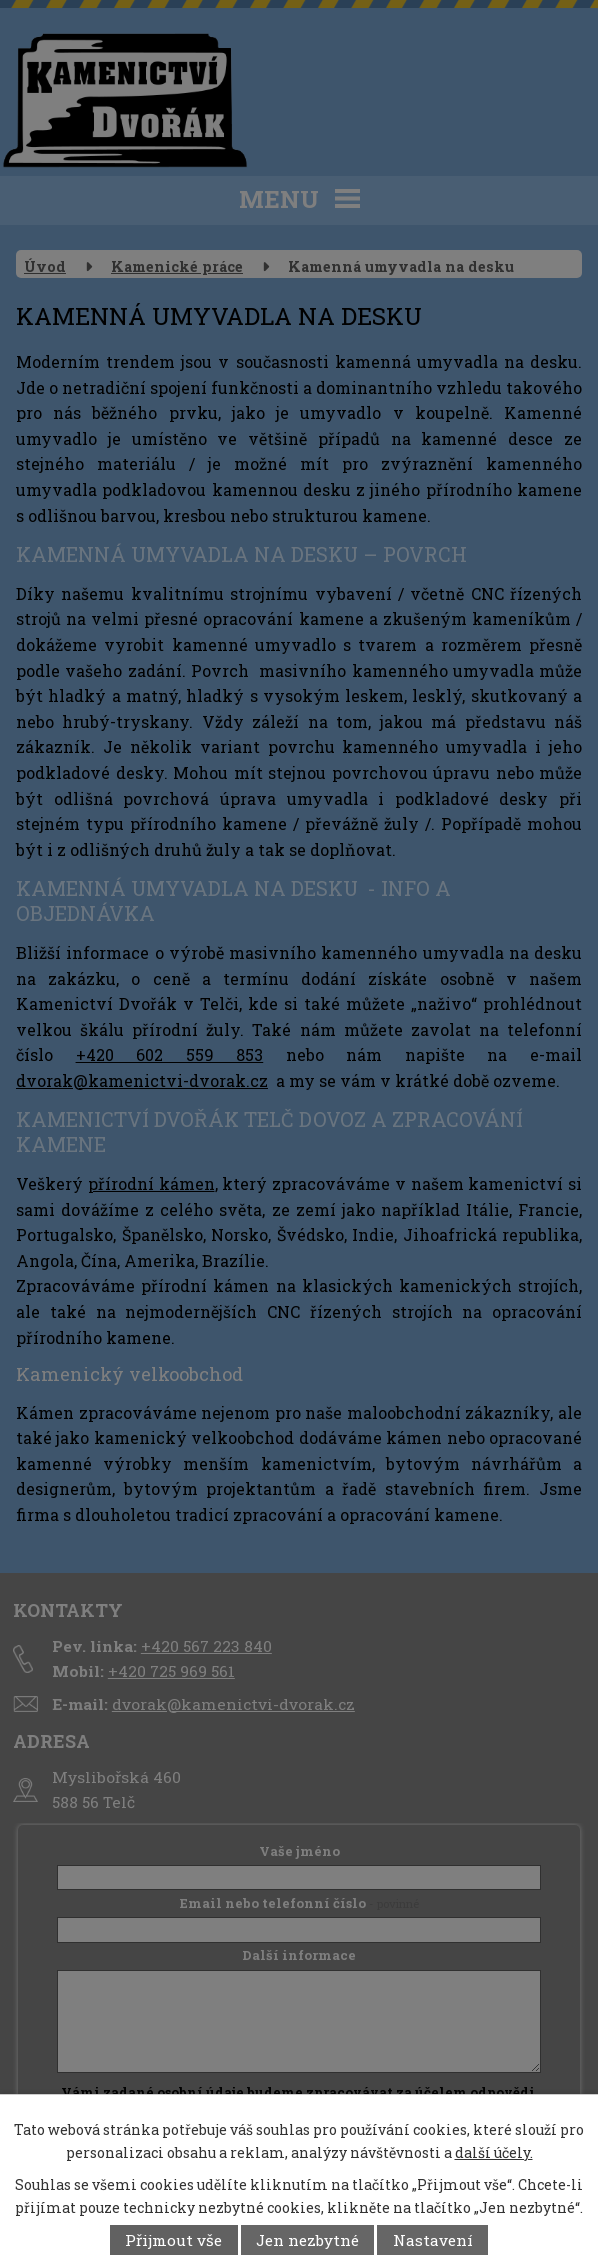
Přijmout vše (173, 2240)
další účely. (494, 2152)
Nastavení (433, 2240)
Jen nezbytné (307, 2240)
